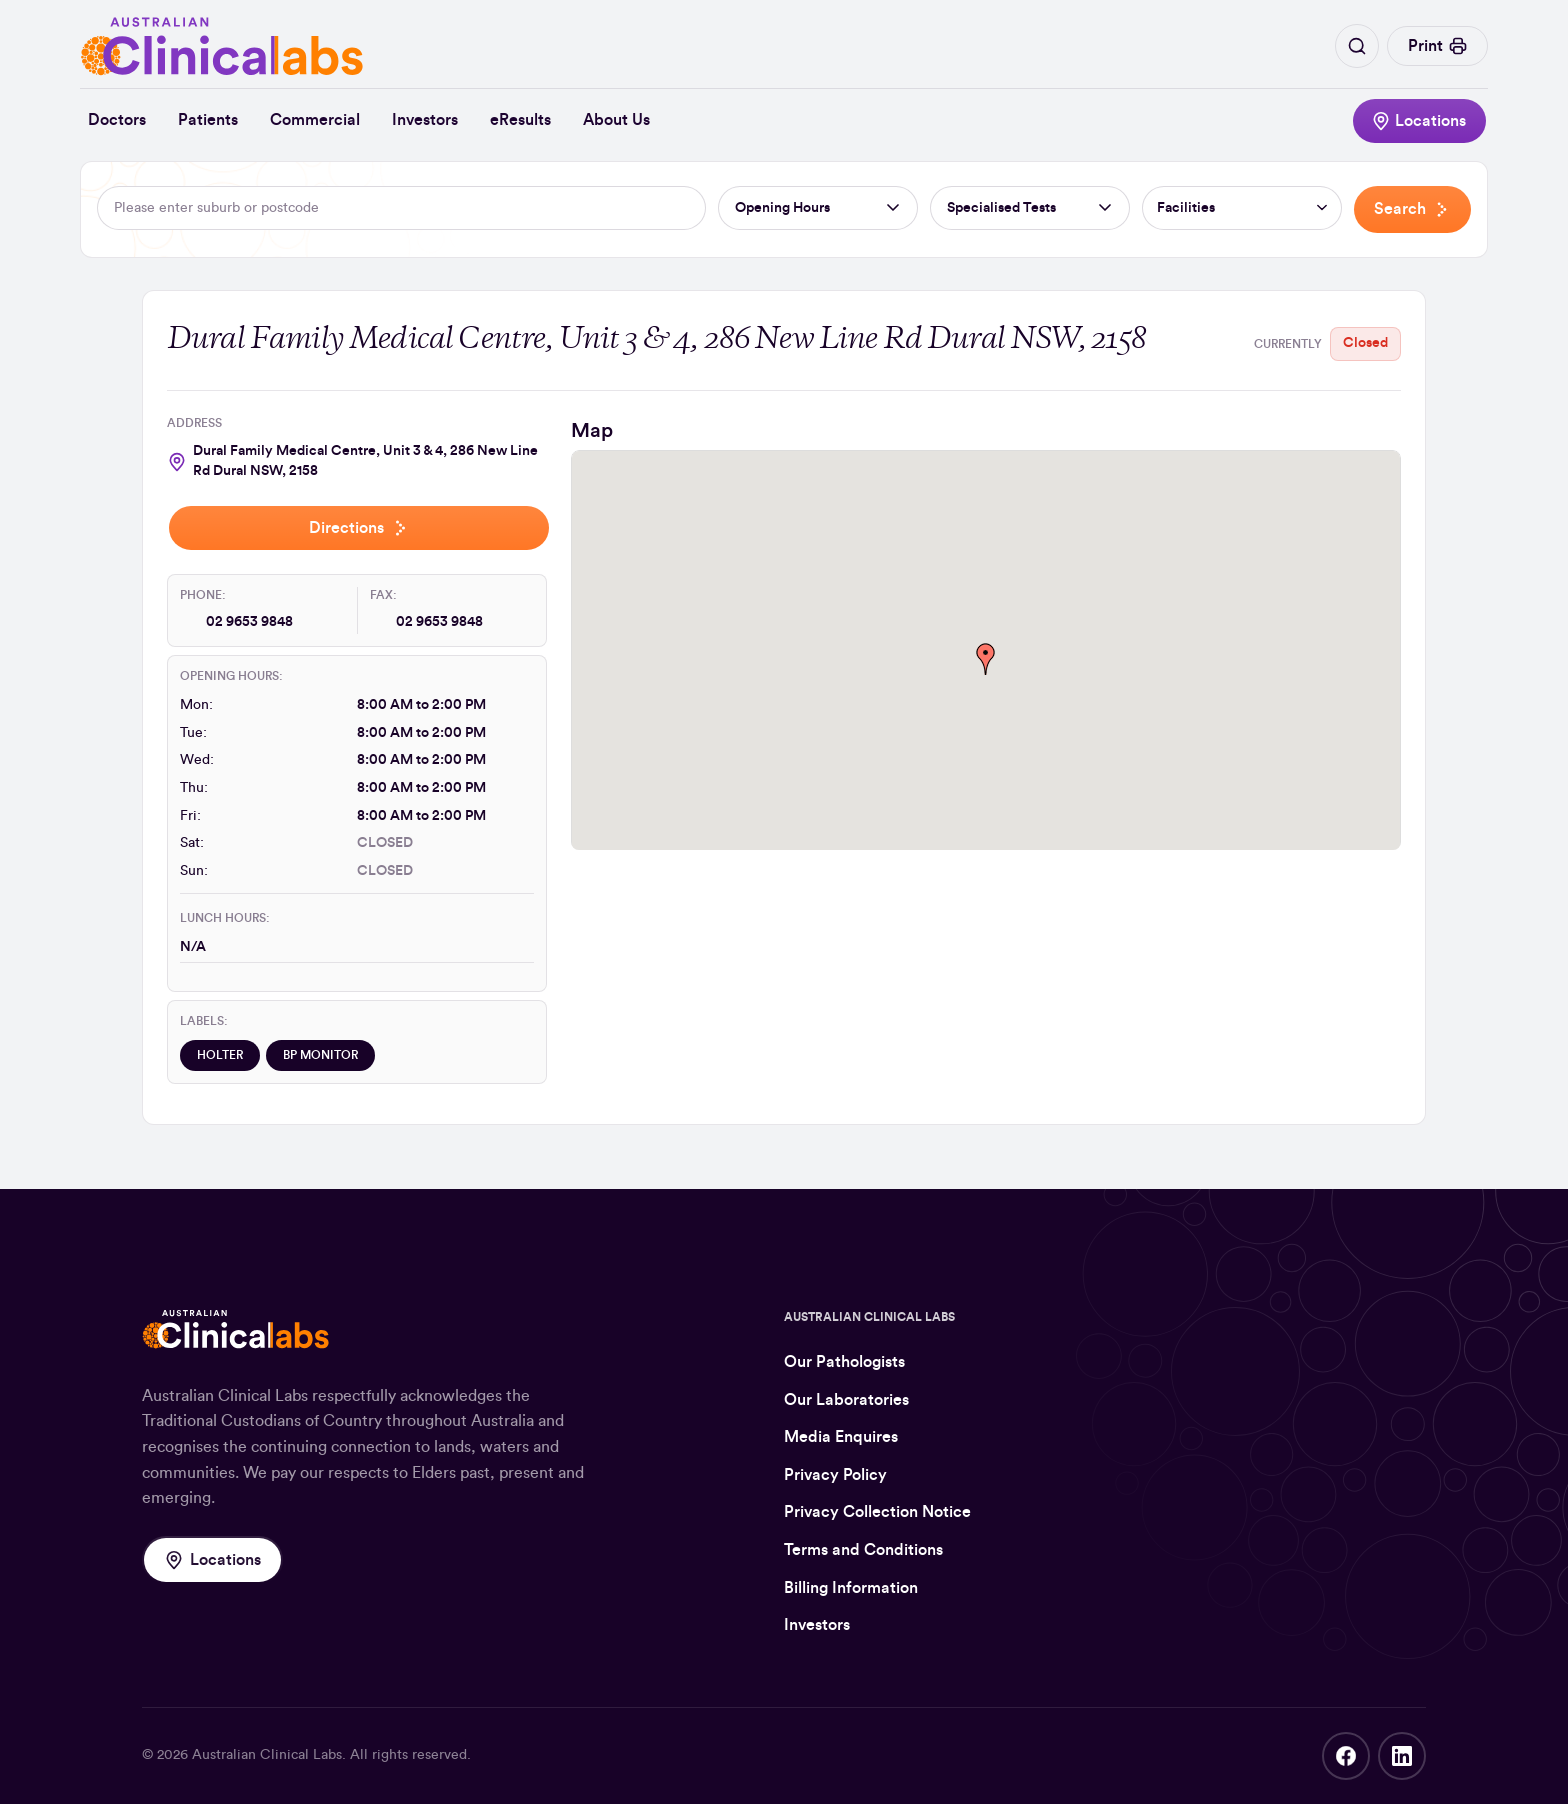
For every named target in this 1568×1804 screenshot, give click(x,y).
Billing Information (851, 1588)
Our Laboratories (846, 1400)
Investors (425, 120)
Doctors (117, 120)
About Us (616, 120)
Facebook (1346, 1756)
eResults (520, 120)
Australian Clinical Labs (267, 1755)
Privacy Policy (835, 1475)
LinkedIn (1402, 1756)
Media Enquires (841, 1437)
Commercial (315, 120)
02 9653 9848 (249, 622)
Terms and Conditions (863, 1550)
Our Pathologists (844, 1362)
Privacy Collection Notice (877, 1512)
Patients (208, 120)
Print (1437, 46)
